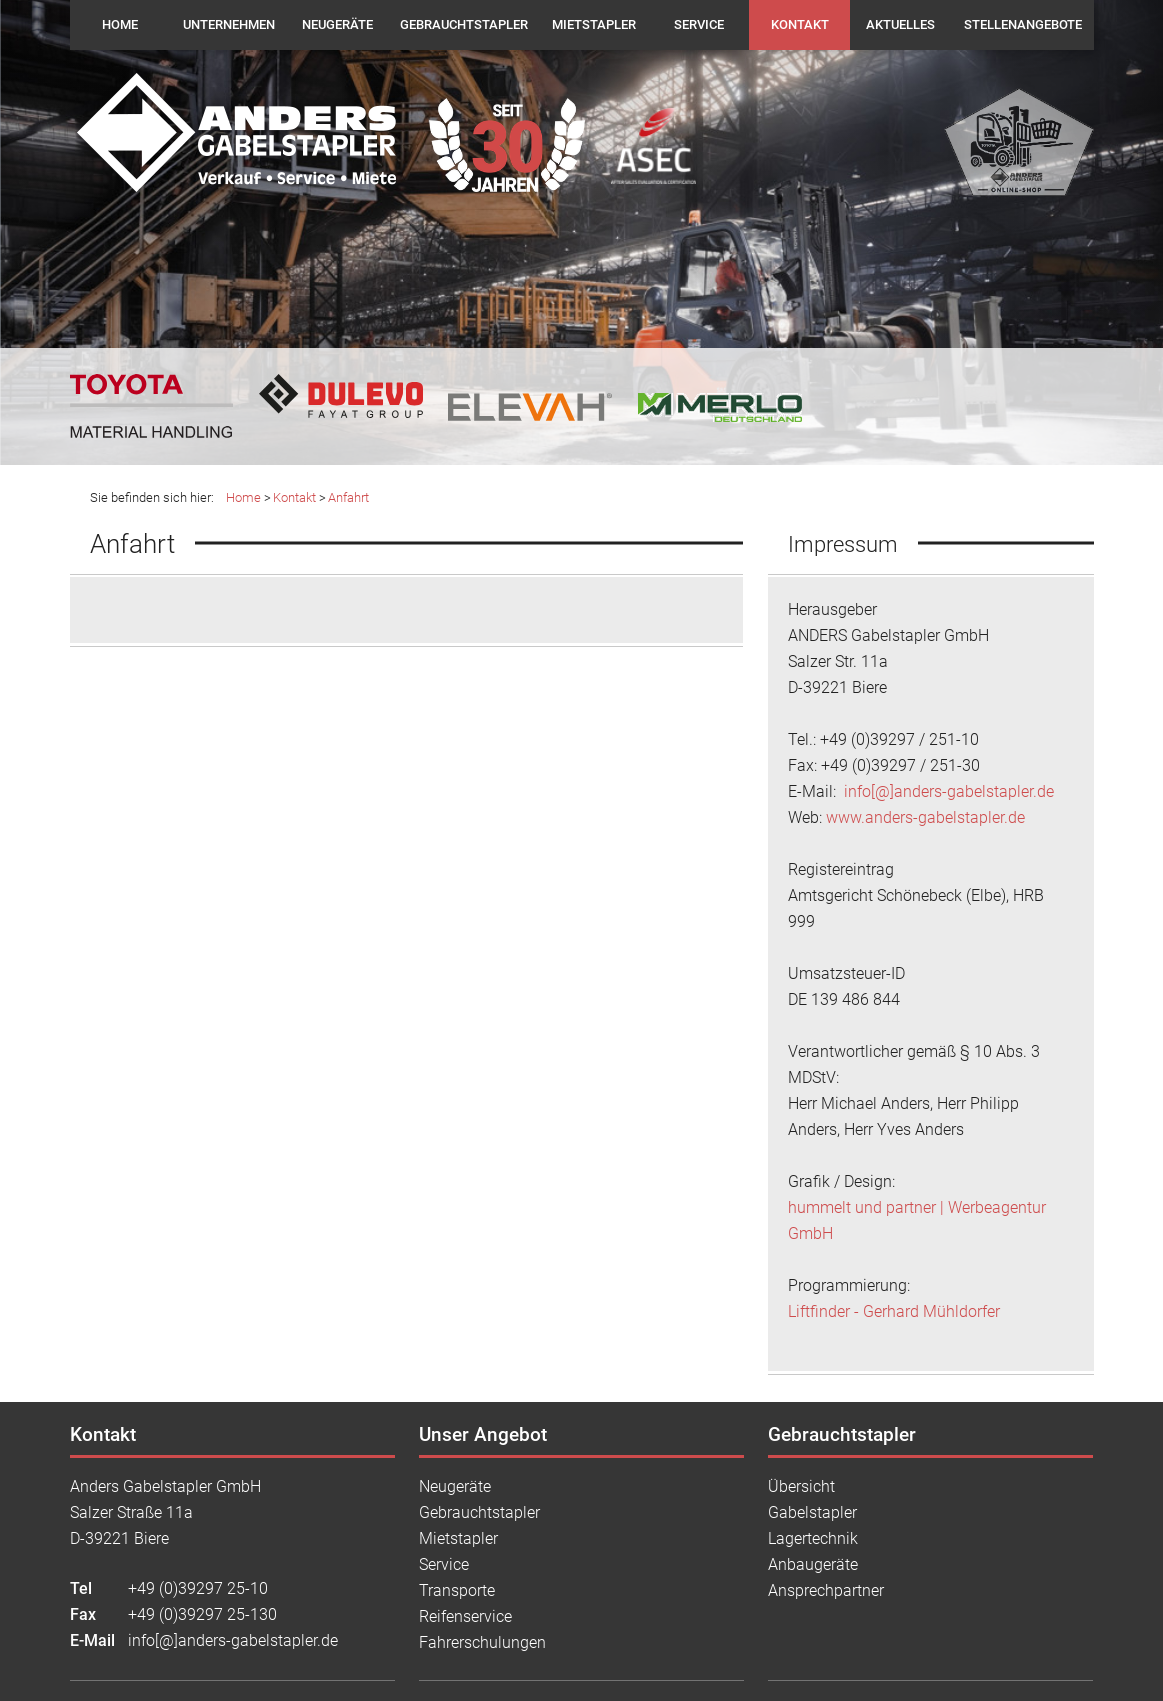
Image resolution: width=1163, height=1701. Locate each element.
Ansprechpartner (826, 1590)
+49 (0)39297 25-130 (202, 1614)
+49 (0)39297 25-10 (198, 1588)
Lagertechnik (813, 1538)
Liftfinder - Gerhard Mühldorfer (894, 1311)
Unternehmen (229, 24)
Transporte (457, 1590)
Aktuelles (900, 24)
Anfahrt (348, 497)
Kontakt (800, 24)
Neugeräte (337, 24)
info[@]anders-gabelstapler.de (947, 791)
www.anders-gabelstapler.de (925, 817)
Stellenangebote (1023, 24)
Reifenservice (465, 1616)
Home (120, 24)
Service (699, 24)
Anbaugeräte (813, 1564)
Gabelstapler (812, 1512)
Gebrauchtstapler (464, 24)
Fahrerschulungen (482, 1642)
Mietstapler (594, 24)
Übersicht (801, 1486)
